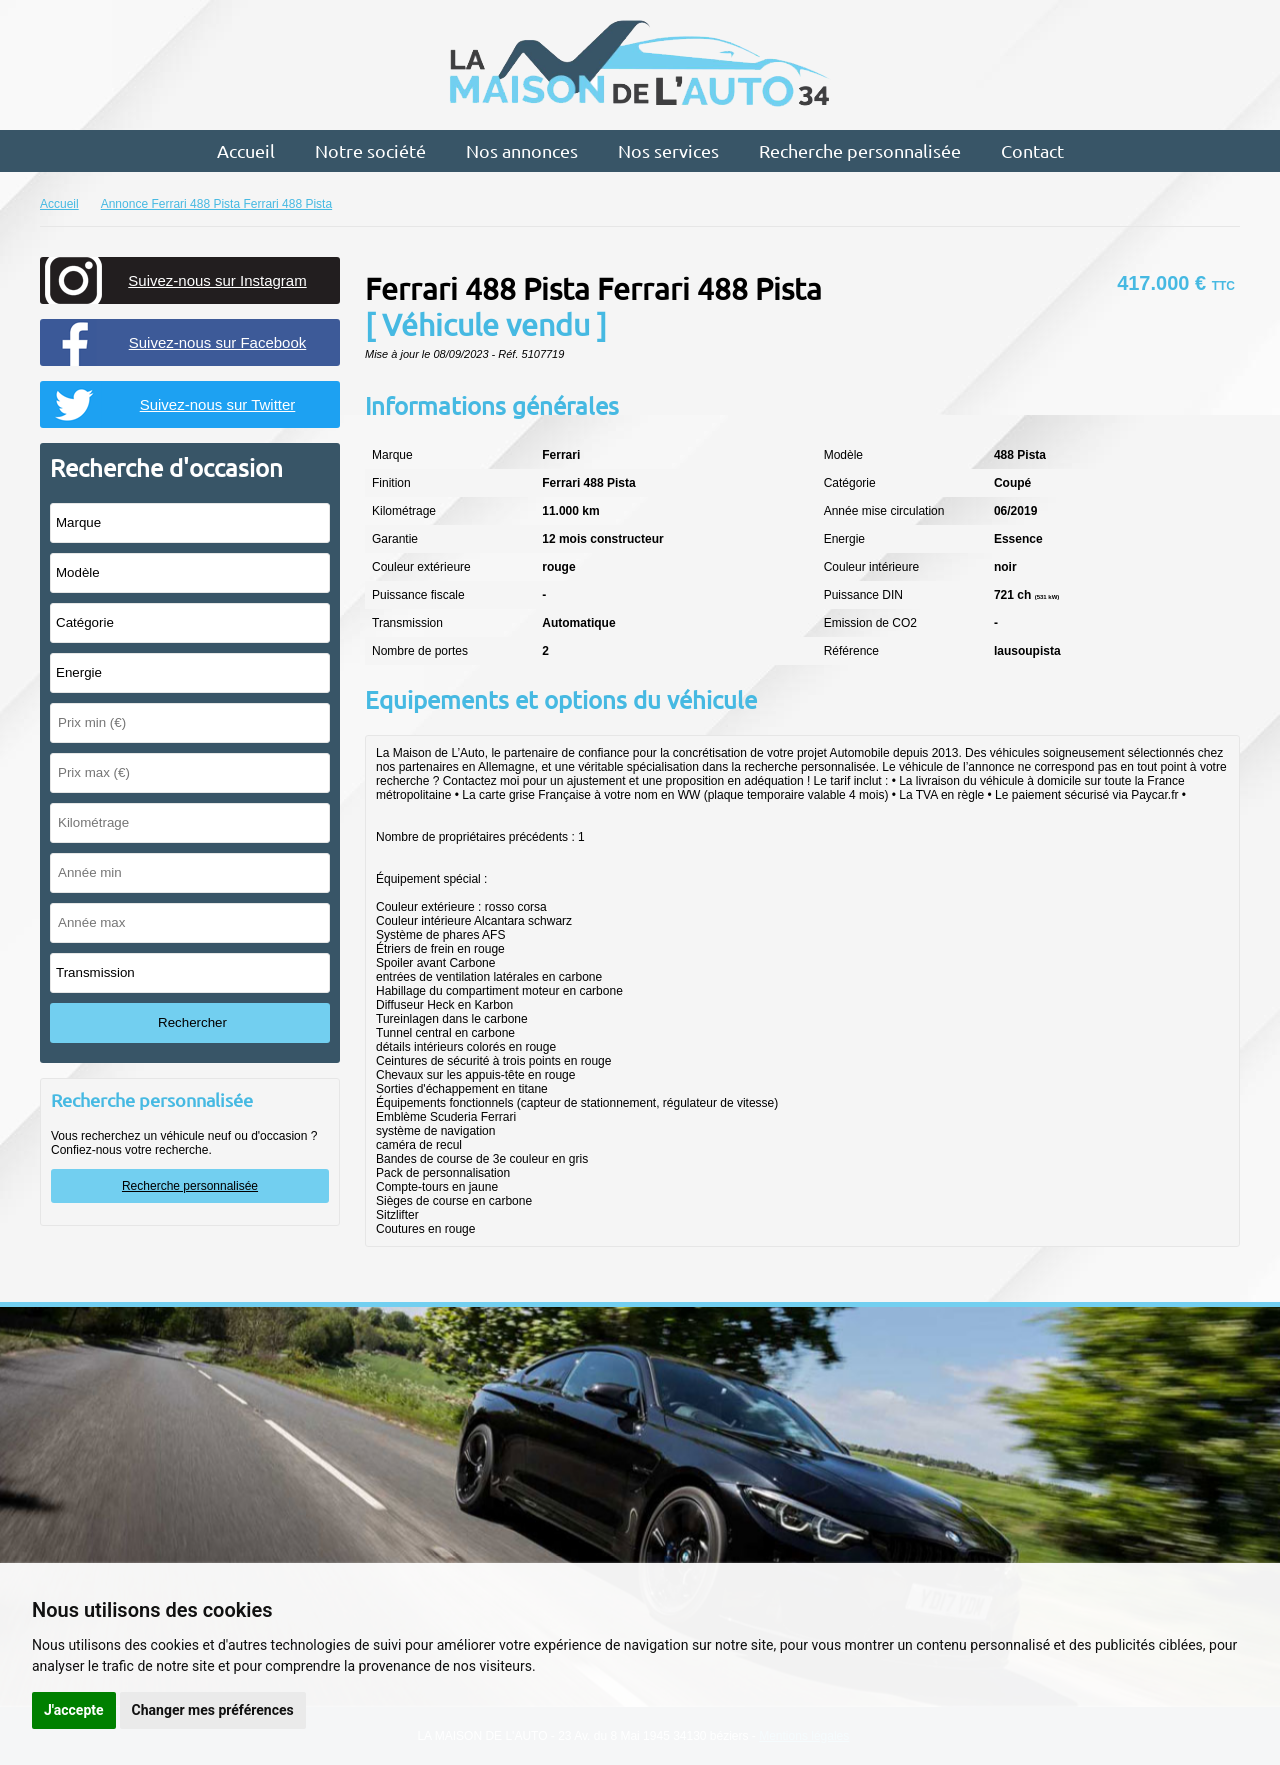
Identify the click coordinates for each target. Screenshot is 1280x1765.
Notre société (370, 150)
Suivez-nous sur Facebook (218, 342)
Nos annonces (522, 150)
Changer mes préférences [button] (213, 1710)
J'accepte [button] (74, 1710)
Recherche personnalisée (860, 150)
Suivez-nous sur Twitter (218, 404)
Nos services (668, 150)
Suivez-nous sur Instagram (217, 280)
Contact (1032, 150)
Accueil (246, 150)
